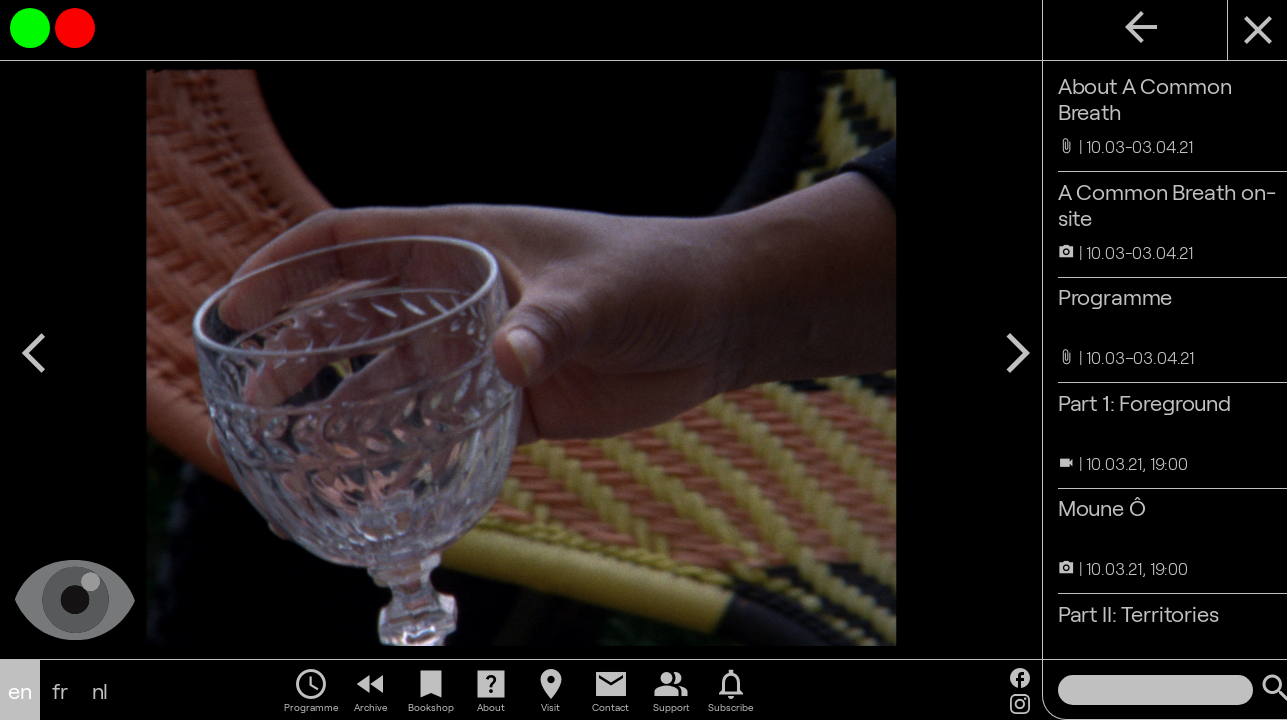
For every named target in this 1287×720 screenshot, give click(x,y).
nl (100, 690)
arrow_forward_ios (992, 346)
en (20, 690)
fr (60, 690)
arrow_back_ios (34, 346)
